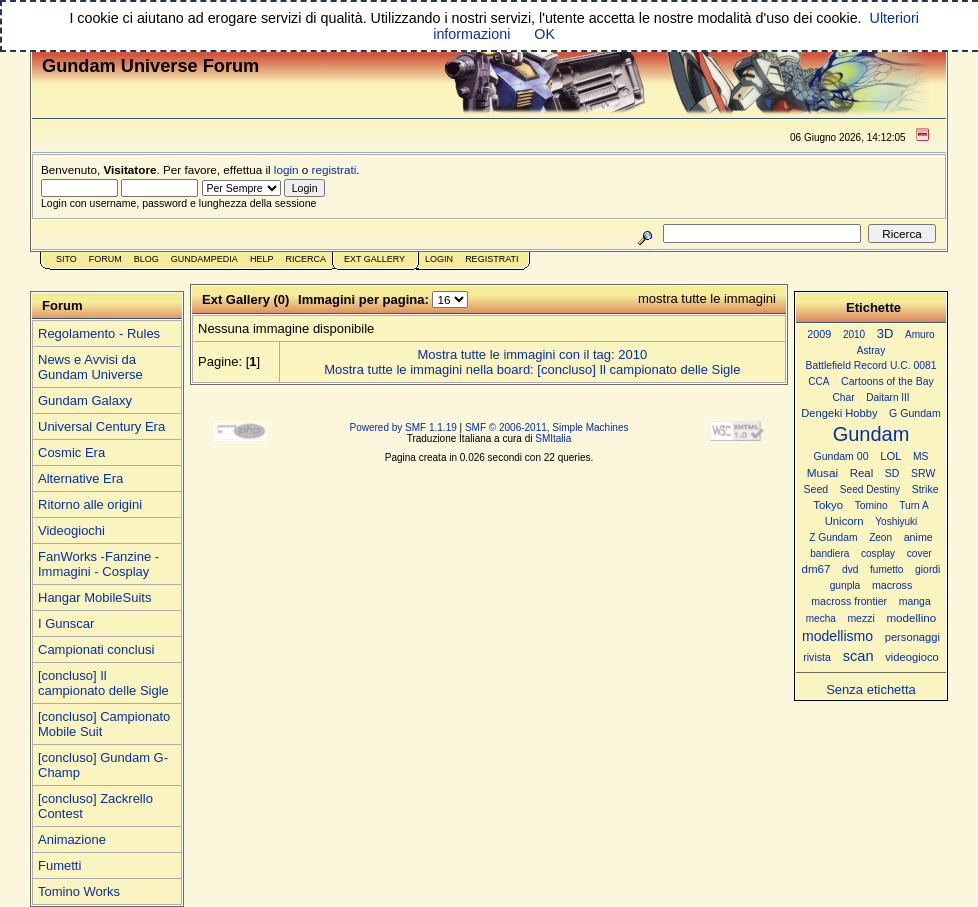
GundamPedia (204, 259)
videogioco (912, 657)
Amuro (920, 334)
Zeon (880, 537)
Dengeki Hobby (839, 413)
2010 (854, 334)
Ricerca (305, 259)
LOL (890, 456)
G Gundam (915, 413)
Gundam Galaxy (85, 400)
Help (262, 259)
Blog (146, 259)
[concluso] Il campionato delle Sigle (103, 683)
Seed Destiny (870, 489)
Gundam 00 (841, 456)
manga (915, 601)
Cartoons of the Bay (887, 381)
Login (439, 259)
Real (861, 473)
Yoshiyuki (896, 521)
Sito (66, 259)
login (286, 169)
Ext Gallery (374, 259)
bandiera (829, 553)
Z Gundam (833, 537)
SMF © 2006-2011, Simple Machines (547, 427)
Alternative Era (80, 478)
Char (843, 397)
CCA (818, 381)
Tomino (871, 505)
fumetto (886, 569)
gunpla (845, 585)
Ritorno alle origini (90, 504)
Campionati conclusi (96, 649)
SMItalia (553, 438)
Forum (105, 259)
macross (892, 585)
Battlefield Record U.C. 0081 (871, 365)
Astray (871, 350)
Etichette (873, 307)
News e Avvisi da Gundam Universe (90, 367)
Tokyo (828, 505)
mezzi (860, 618)
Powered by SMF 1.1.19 (403, 427)
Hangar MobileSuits (94, 597)
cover (919, 553)
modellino (911, 617)
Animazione (72, 839)
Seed (815, 489)
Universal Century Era (101, 426)
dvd (850, 569)
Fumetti (59, 865)
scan (858, 656)
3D (885, 333)
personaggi (912, 637)
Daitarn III (887, 397)
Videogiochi (71, 530)
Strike (925, 489)
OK (544, 34)
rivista (817, 657)
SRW (923, 473)
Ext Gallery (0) (245, 299)
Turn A (913, 505)
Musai (822, 472)
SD (892, 473)
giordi (927, 569)
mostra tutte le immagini (707, 298)
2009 (819, 334)
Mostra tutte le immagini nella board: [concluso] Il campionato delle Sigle (532, 369)
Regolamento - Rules (99, 333)
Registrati (491, 259)
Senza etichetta (871, 689)
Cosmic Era (71, 452)
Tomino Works (79, 891)
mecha (821, 618)
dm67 (816, 569)
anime (918, 537)
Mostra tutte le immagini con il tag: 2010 (532, 354)
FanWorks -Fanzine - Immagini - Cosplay (98, 564)
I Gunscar (66, 623)
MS (920, 456)
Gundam (871, 434)
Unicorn (844, 521)
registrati (334, 169)
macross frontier (849, 601)
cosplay (878, 553)
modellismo (837, 636)
